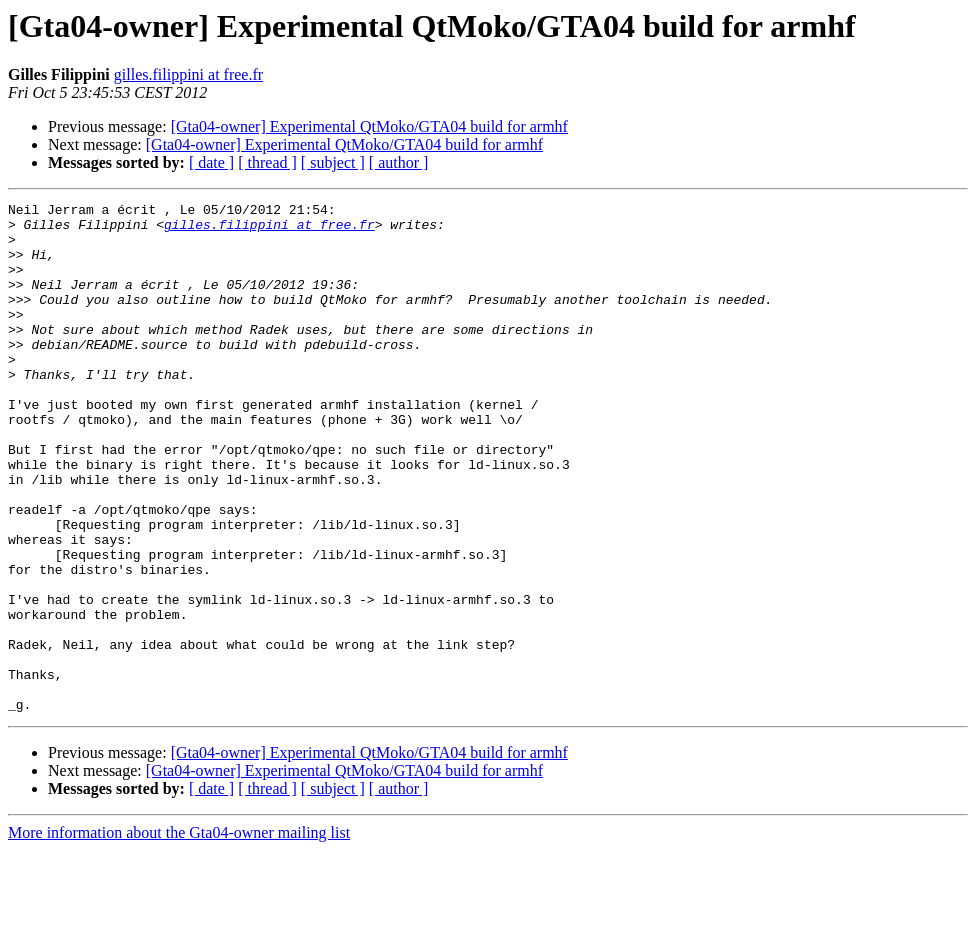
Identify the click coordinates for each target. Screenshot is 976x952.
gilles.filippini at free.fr (188, 74)
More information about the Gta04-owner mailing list (179, 934)
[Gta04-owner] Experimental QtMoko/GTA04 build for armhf (369, 126)
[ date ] (211, 162)
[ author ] (399, 162)
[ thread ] (267, 162)
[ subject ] (333, 162)
